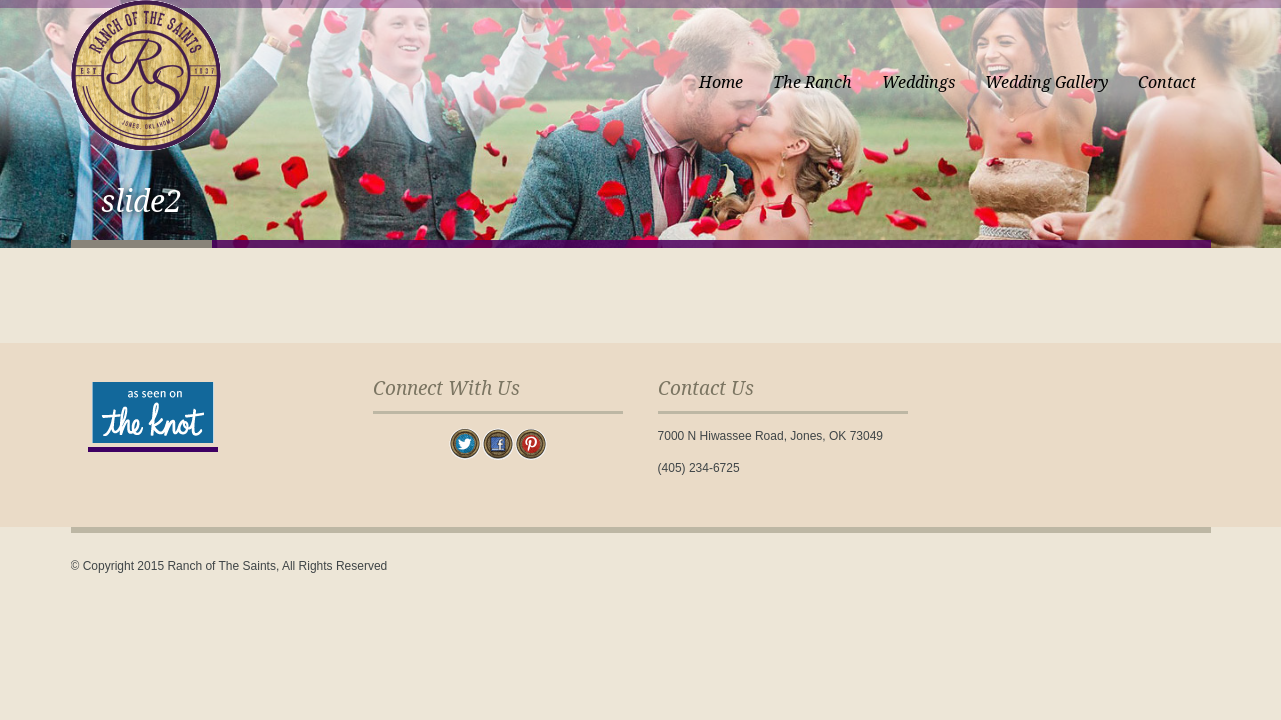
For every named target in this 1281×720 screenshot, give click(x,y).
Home (721, 82)
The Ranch (812, 82)
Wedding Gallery (1046, 82)
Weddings (918, 82)
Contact (1167, 82)
